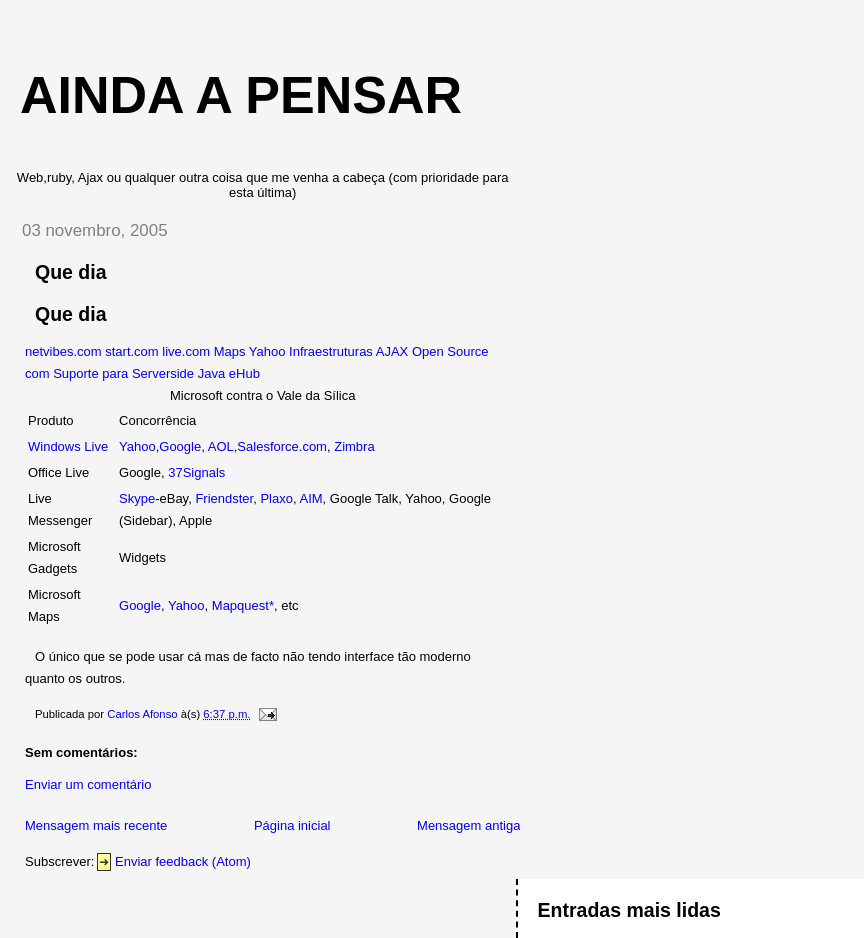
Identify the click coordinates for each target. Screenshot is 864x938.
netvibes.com (63, 351)
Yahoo (137, 446)
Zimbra (354, 446)
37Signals (196, 472)
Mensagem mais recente (96, 825)
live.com (186, 351)
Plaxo (276, 498)
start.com (131, 351)
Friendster (224, 498)
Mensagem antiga (468, 825)
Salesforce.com (282, 446)
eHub (244, 373)
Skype (137, 498)
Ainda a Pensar (241, 95)
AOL (221, 446)
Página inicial (292, 825)
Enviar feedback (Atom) (183, 861)
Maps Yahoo (250, 351)
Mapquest (240, 605)
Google (180, 446)
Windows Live (68, 446)
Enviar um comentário (88, 784)
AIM (310, 498)
